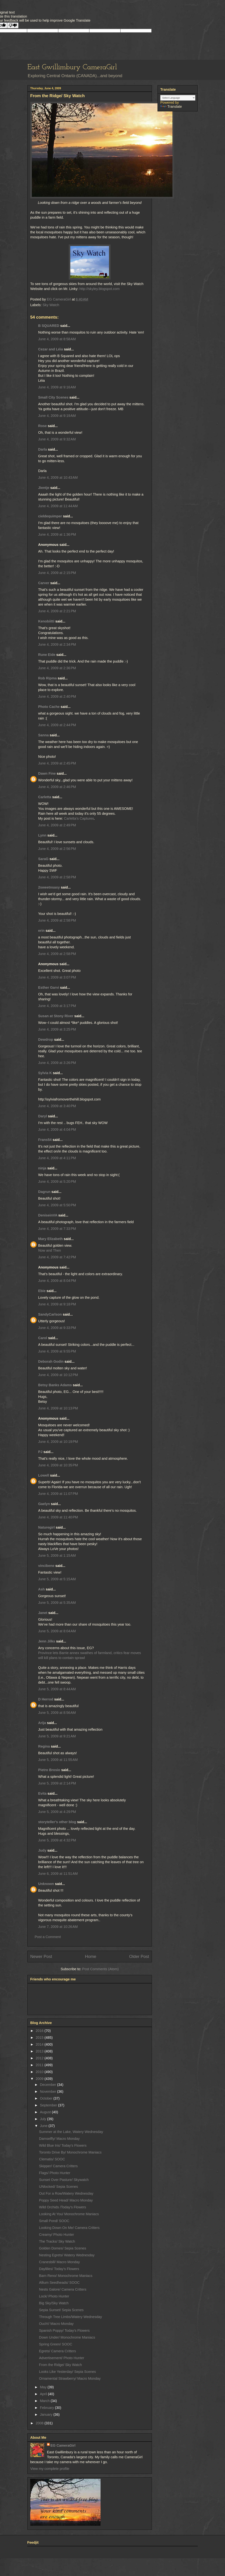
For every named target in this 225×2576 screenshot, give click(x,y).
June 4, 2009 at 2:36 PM (57, 668)
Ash (41, 1589)
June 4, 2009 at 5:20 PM (57, 1181)
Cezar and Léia (50, 349)
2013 (40, 2051)
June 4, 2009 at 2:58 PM (57, 877)
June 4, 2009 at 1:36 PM (57, 534)
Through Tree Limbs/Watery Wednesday (70, 2317)
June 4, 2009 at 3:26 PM (57, 1063)
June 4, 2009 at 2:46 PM (57, 787)
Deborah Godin (50, 1361)
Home (90, 1956)
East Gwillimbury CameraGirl (72, 67)
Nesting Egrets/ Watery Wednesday (67, 2255)
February (47, 2408)
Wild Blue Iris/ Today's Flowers (62, 2145)
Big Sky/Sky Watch (54, 2303)
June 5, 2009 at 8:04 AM (57, 1631)
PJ (40, 1452)
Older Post (139, 1956)
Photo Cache (49, 707)
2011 (40, 2065)
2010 (40, 2072)
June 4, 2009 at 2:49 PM (57, 825)
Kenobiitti (46, 621)
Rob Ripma (47, 678)
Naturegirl (46, 1527)
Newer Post (41, 1956)
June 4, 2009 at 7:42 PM (57, 1257)
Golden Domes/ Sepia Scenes (62, 2248)
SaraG (43, 859)
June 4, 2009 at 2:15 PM (57, 573)
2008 (40, 2423)
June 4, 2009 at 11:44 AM (58, 506)
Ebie (42, 1291)
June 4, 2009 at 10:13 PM (58, 1408)
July (43, 2119)
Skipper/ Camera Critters (58, 2166)
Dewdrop (45, 1039)
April (44, 2394)
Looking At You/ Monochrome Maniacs (69, 2214)
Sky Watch (51, 305)
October (46, 2098)
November (48, 2091)
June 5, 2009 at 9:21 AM (57, 1736)
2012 (40, 2058)
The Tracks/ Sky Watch (57, 2241)
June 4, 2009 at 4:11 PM (57, 1158)
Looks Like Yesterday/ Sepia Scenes (67, 2372)
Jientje (43, 488)
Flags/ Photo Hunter (54, 2173)
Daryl (42, 1116)
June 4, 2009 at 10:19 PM (58, 1442)
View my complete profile (49, 2469)
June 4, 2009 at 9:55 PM (57, 1351)
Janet (42, 1613)
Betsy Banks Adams (55, 1385)
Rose (42, 426)
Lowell (43, 1475)
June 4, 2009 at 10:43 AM (58, 477)
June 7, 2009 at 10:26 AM (58, 1927)
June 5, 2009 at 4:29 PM (57, 1812)
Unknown (46, 1884)
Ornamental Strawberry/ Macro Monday (70, 2378)
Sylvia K (45, 1073)
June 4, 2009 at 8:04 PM (57, 1281)
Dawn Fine (47, 773)
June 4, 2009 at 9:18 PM (57, 1304)
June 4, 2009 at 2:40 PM (57, 696)
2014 (40, 2044)
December (48, 2085)
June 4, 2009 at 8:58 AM (57, 339)
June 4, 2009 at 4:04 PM (57, 1129)
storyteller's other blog (57, 1822)
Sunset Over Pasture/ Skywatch (64, 2180)
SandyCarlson (50, 1314)
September (49, 2105)
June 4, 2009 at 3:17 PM (57, 1006)
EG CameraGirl (62, 2445)
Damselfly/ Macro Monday (59, 2139)
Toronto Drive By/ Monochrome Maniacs (70, 2152)
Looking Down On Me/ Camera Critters (69, 2228)
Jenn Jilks (46, 1641)
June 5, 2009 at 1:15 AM (57, 1555)
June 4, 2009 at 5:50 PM (57, 1205)
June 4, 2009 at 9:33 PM (57, 1328)
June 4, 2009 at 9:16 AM (57, 387)
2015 (40, 2037)
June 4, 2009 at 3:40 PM (57, 1106)
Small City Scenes (53, 397)
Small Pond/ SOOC (54, 2221)
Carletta (44, 797)
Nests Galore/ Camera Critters (62, 2289)
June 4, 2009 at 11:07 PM (58, 1494)
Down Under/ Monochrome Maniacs (67, 2337)
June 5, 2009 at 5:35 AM (57, 1603)
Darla (42, 449)
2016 (40, 2031)
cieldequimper (50, 516)
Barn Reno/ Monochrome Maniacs (65, 2276)
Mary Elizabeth (50, 1239)
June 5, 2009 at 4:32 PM (57, 1840)
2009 (40, 2079)
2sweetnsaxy (49, 887)
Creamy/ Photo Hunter (56, 2234)
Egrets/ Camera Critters (57, 2351)
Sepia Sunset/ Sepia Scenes (61, 2310)
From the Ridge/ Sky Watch (60, 2365)
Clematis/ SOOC (52, 2159)
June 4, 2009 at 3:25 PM (57, 1029)
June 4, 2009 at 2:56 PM (57, 849)
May (43, 2387)
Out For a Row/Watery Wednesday (66, 2193)
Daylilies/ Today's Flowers (59, 2269)
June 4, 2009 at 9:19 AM (57, 416)
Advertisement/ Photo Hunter (61, 2358)
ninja (42, 1168)
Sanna (43, 735)
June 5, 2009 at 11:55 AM (58, 1760)
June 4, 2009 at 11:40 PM (58, 1517)
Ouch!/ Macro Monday (56, 2324)
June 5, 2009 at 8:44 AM (57, 1689)
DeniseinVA (47, 1215)
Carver (43, 583)
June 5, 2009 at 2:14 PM (57, 1783)
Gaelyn (44, 1504)
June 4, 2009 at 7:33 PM (57, 1229)
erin (41, 930)
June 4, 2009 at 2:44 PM (57, 725)
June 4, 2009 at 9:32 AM (57, 439)
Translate (171, 106)
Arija (42, 1723)
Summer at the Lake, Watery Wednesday (71, 2132)
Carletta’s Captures (79, 818)
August (46, 2112)
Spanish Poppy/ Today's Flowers (64, 2330)
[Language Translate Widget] (177, 98)
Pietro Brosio (49, 1770)
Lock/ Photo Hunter (54, 2296)
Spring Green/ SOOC (55, 2344)
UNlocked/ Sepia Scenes (58, 2186)
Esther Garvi (48, 987)
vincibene (46, 1566)
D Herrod (45, 1699)
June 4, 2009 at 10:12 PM (58, 1375)
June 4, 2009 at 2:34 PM (57, 644)
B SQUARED (48, 326)
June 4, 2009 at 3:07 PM (57, 977)
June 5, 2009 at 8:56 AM (57, 1713)
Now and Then (49, 1250)
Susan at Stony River (55, 1016)
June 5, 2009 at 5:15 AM (57, 1579)
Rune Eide (46, 655)
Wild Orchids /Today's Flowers (62, 2207)
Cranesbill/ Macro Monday (59, 2262)
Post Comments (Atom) (100, 1969)
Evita (42, 1793)
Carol (42, 1338)
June (44, 2126)
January (46, 2414)
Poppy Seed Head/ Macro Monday (66, 2200)
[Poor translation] (12, 25)
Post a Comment (48, 1937)
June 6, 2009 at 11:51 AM (58, 1873)
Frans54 (45, 1140)
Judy (42, 1850)
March (45, 2401)
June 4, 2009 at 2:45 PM (57, 763)
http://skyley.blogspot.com (99, 289)
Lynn (42, 835)
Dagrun (44, 1192)
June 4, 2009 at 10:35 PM (58, 1465)
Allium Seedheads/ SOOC (59, 2282)
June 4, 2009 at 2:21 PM (57, 611)
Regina (44, 1746)
